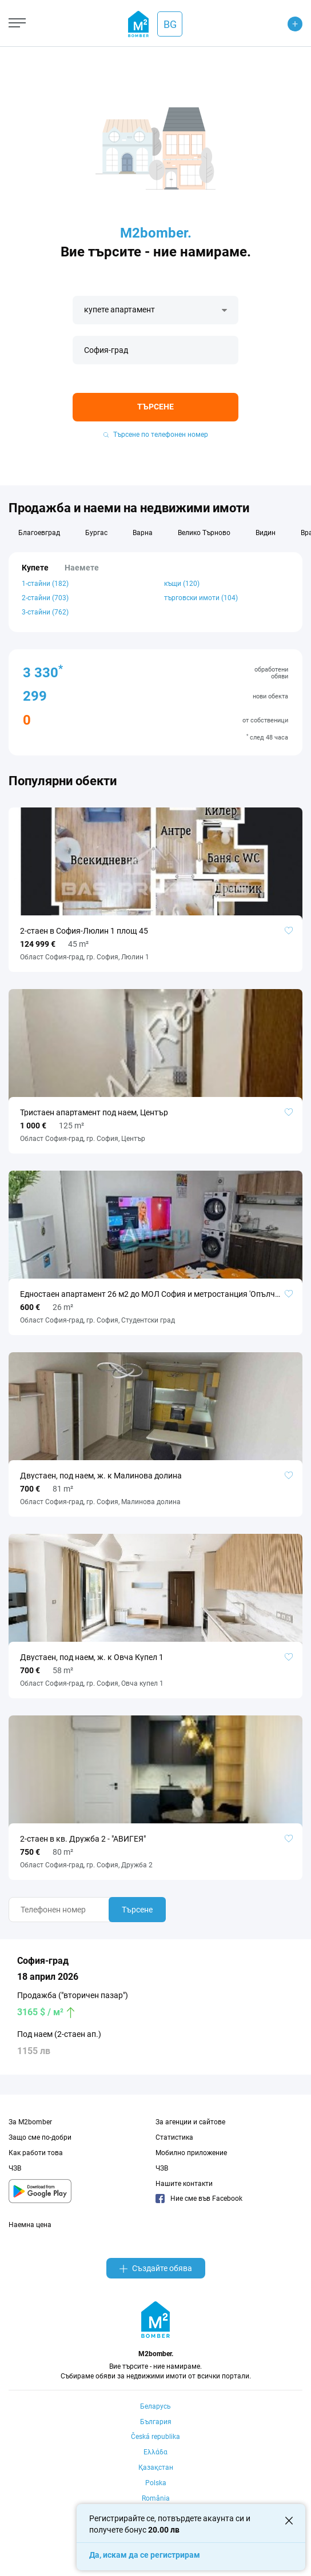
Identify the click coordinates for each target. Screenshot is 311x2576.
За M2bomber (30, 2122)
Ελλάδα (155, 2452)
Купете (35, 567)
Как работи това (36, 2153)
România (156, 2498)
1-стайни (45, 584)
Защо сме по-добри (40, 2137)
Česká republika (155, 2437)
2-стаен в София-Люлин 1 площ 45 (84, 931)
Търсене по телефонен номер (155, 435)
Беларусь (155, 2406)
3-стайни (45, 612)
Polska (155, 2483)
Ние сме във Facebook (199, 2198)
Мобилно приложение (191, 2153)
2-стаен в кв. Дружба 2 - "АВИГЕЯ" (83, 1839)
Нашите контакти (184, 2184)
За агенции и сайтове (190, 2122)
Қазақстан (155, 2467)
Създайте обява (155, 2268)
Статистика (174, 2137)
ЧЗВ (15, 2168)
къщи (182, 584)
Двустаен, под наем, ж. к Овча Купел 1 (92, 1657)
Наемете (82, 567)
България (156, 2422)
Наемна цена (30, 2225)
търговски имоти (201, 598)
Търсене (155, 406)
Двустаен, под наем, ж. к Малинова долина (101, 1476)
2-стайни (45, 598)
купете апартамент (119, 309)
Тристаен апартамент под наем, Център (94, 1112)
